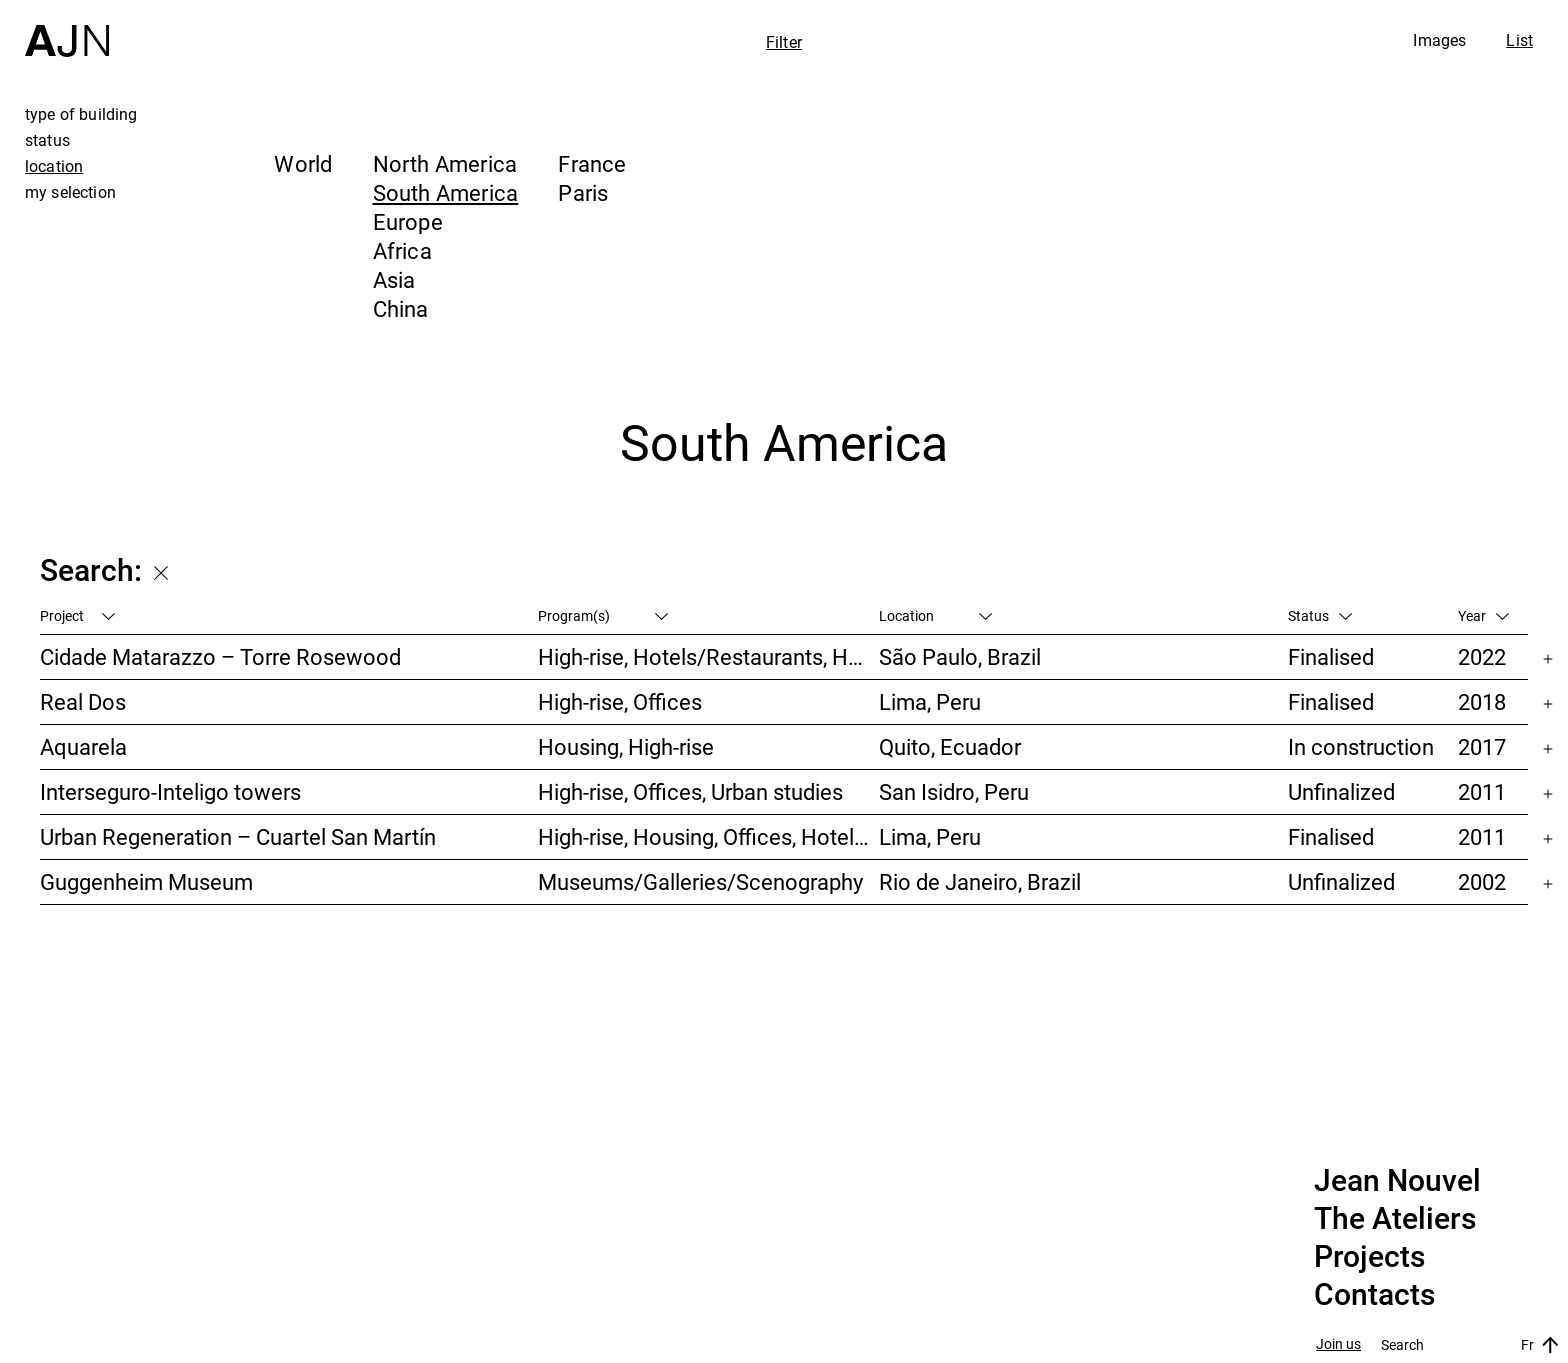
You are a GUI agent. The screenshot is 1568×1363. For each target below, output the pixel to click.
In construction (1361, 746)
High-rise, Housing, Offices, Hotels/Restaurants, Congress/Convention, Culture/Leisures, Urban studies (708, 836)
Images (1439, 40)
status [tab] (47, 140)
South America (446, 192)
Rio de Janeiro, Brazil (980, 881)
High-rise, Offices (620, 701)
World (303, 163)
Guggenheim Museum (146, 881)
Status (1320, 615)
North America (445, 163)
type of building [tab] (81, 114)
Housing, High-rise (626, 746)
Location (935, 615)
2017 (1482, 746)
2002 (1482, 881)
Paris (583, 192)
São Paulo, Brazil (960, 656)
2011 (1482, 791)
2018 (1482, 701)
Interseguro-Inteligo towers (170, 791)
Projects (1369, 1257)
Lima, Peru (930, 701)
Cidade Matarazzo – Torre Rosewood (220, 656)
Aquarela (83, 746)
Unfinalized (1341, 791)
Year (1483, 615)
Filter (784, 42)
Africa (402, 250)
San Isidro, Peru (954, 791)
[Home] (67, 28)
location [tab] (54, 166)
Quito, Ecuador (950, 746)
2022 (1482, 656)
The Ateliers (1395, 1219)
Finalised (1331, 656)
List (1519, 40)
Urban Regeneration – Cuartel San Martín (238, 836)
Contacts (1374, 1295)
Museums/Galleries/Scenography (700, 881)
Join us (1338, 1344)
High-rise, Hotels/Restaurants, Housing (708, 656)
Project (77, 615)
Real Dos (83, 701)
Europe (408, 221)
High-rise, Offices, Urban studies (690, 791)
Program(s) (603, 615)
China (401, 308)
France (592, 163)
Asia (394, 279)
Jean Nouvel (1397, 1181)
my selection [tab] (70, 192)
